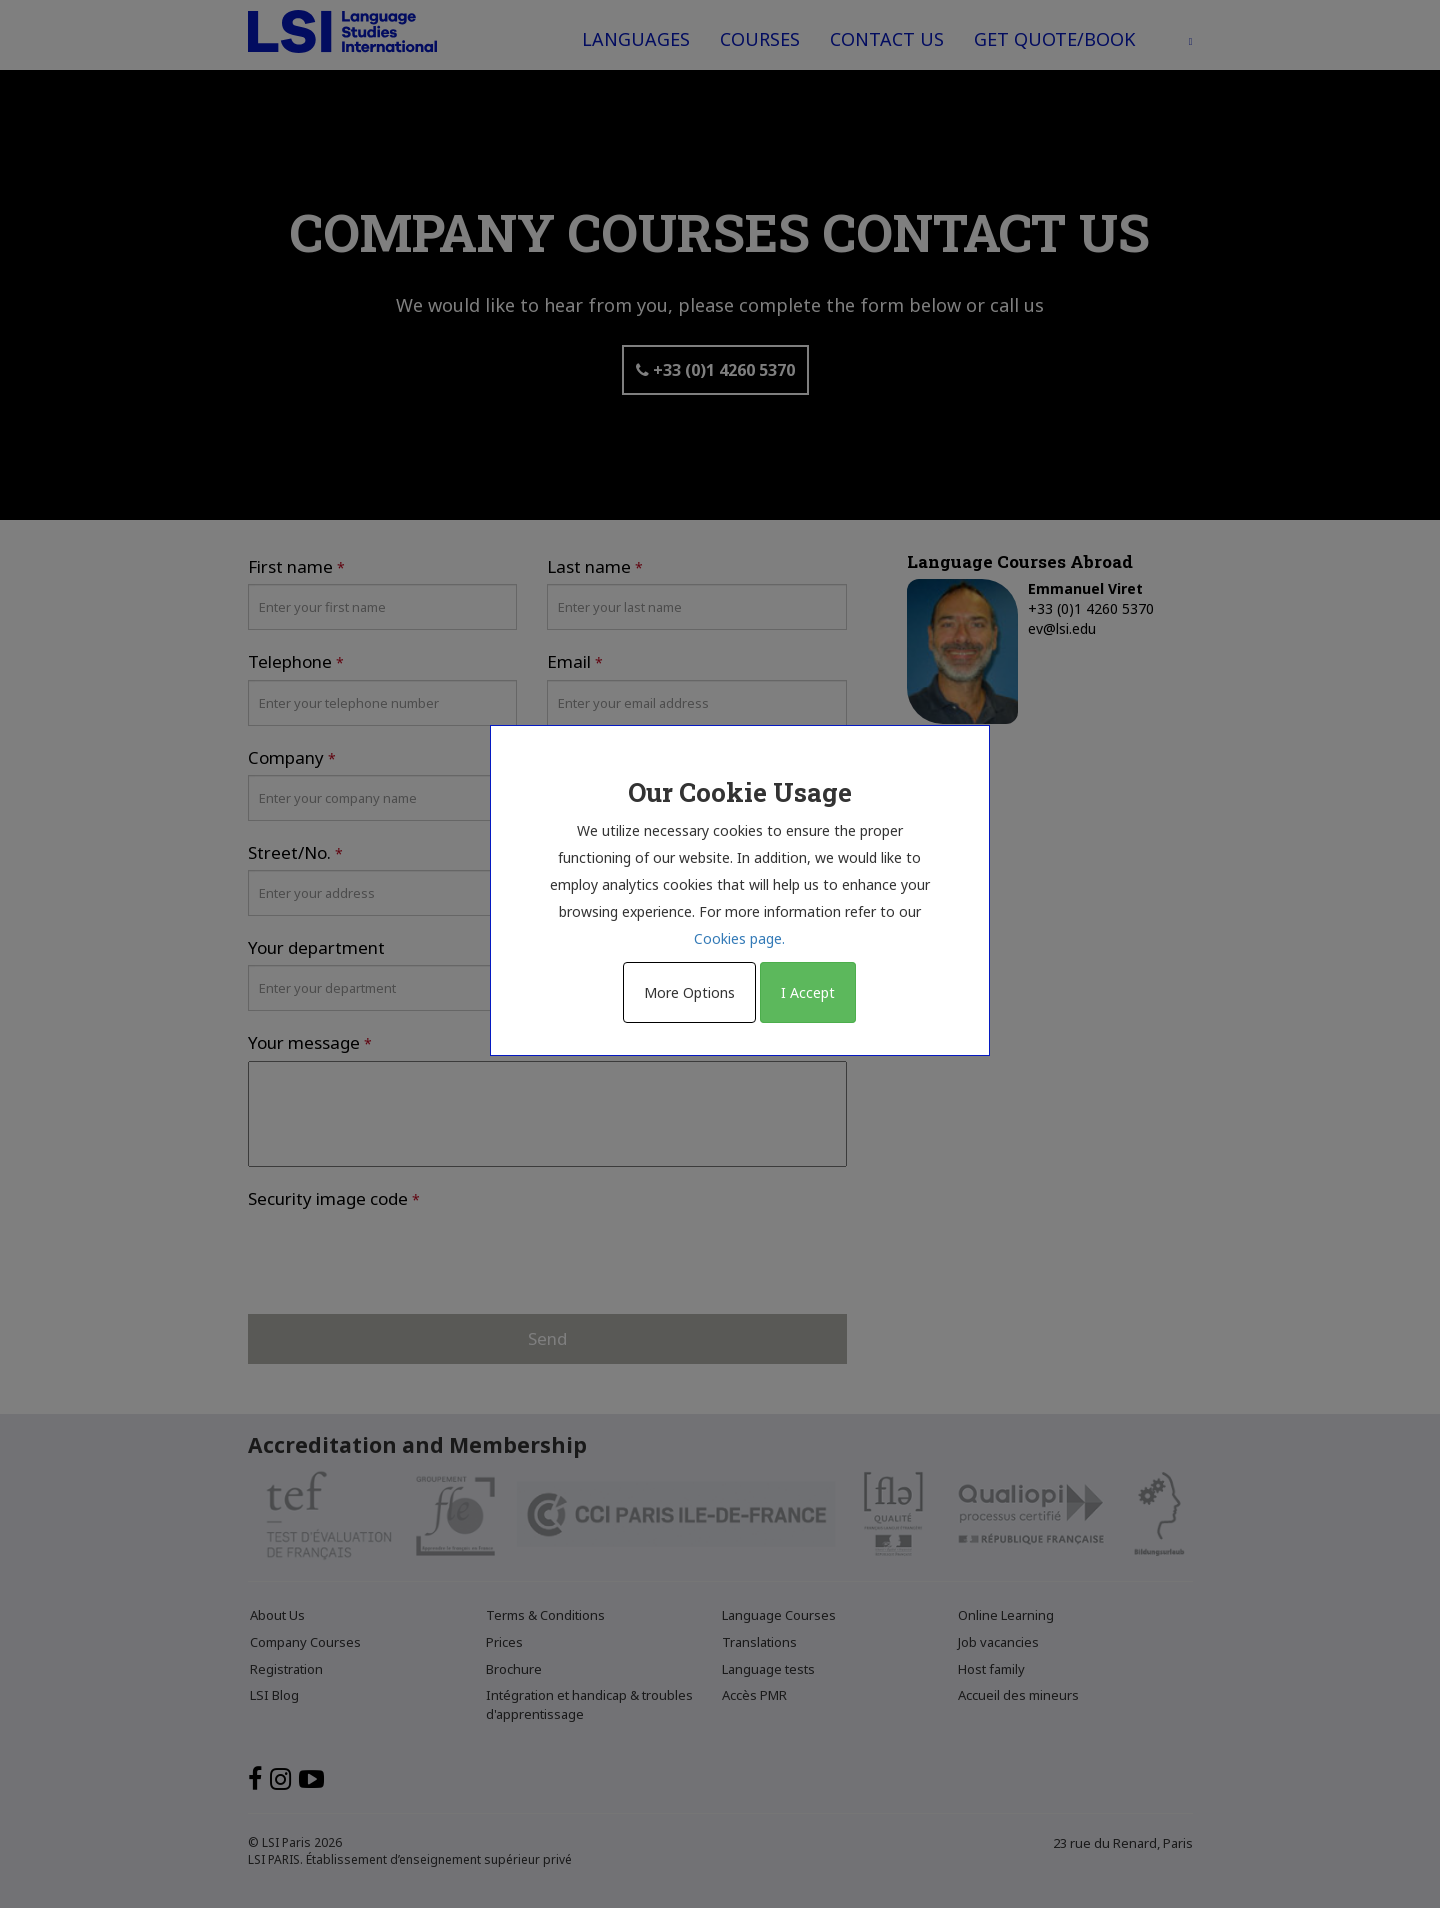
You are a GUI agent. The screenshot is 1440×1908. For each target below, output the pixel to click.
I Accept (808, 992)
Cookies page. (739, 938)
